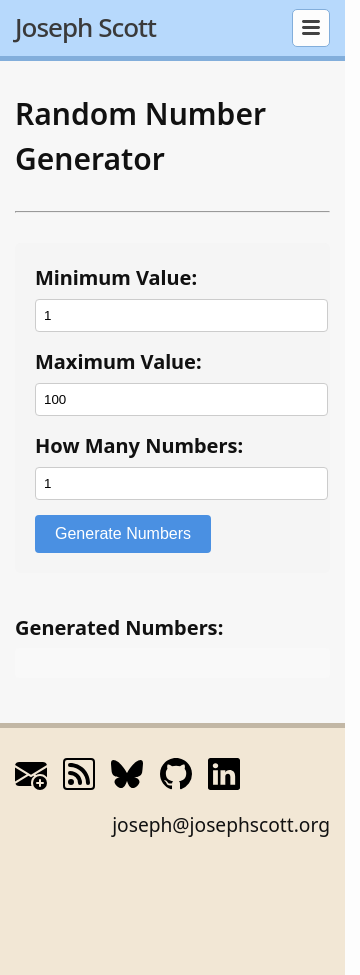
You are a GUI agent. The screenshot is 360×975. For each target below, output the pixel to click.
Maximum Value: (118, 361)
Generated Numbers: (119, 627)
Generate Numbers (123, 533)
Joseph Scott (85, 27)
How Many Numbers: (139, 445)
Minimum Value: (116, 277)
